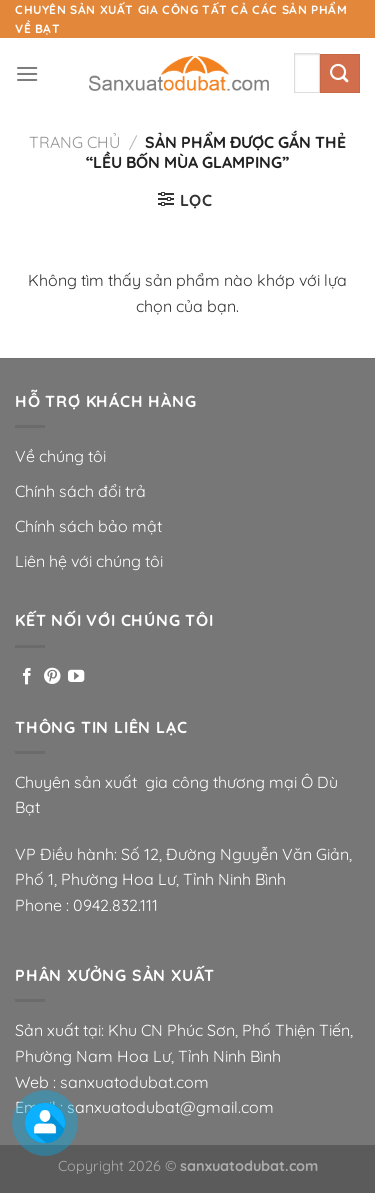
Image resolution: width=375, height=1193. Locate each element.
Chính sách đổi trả (80, 491)
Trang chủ (74, 142)
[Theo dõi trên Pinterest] (52, 677)
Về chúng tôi (60, 456)
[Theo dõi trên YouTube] (76, 677)
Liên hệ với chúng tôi (89, 561)
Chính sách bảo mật (88, 526)
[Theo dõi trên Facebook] (27, 677)
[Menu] (27, 73)
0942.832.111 (115, 905)
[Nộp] (340, 73)
